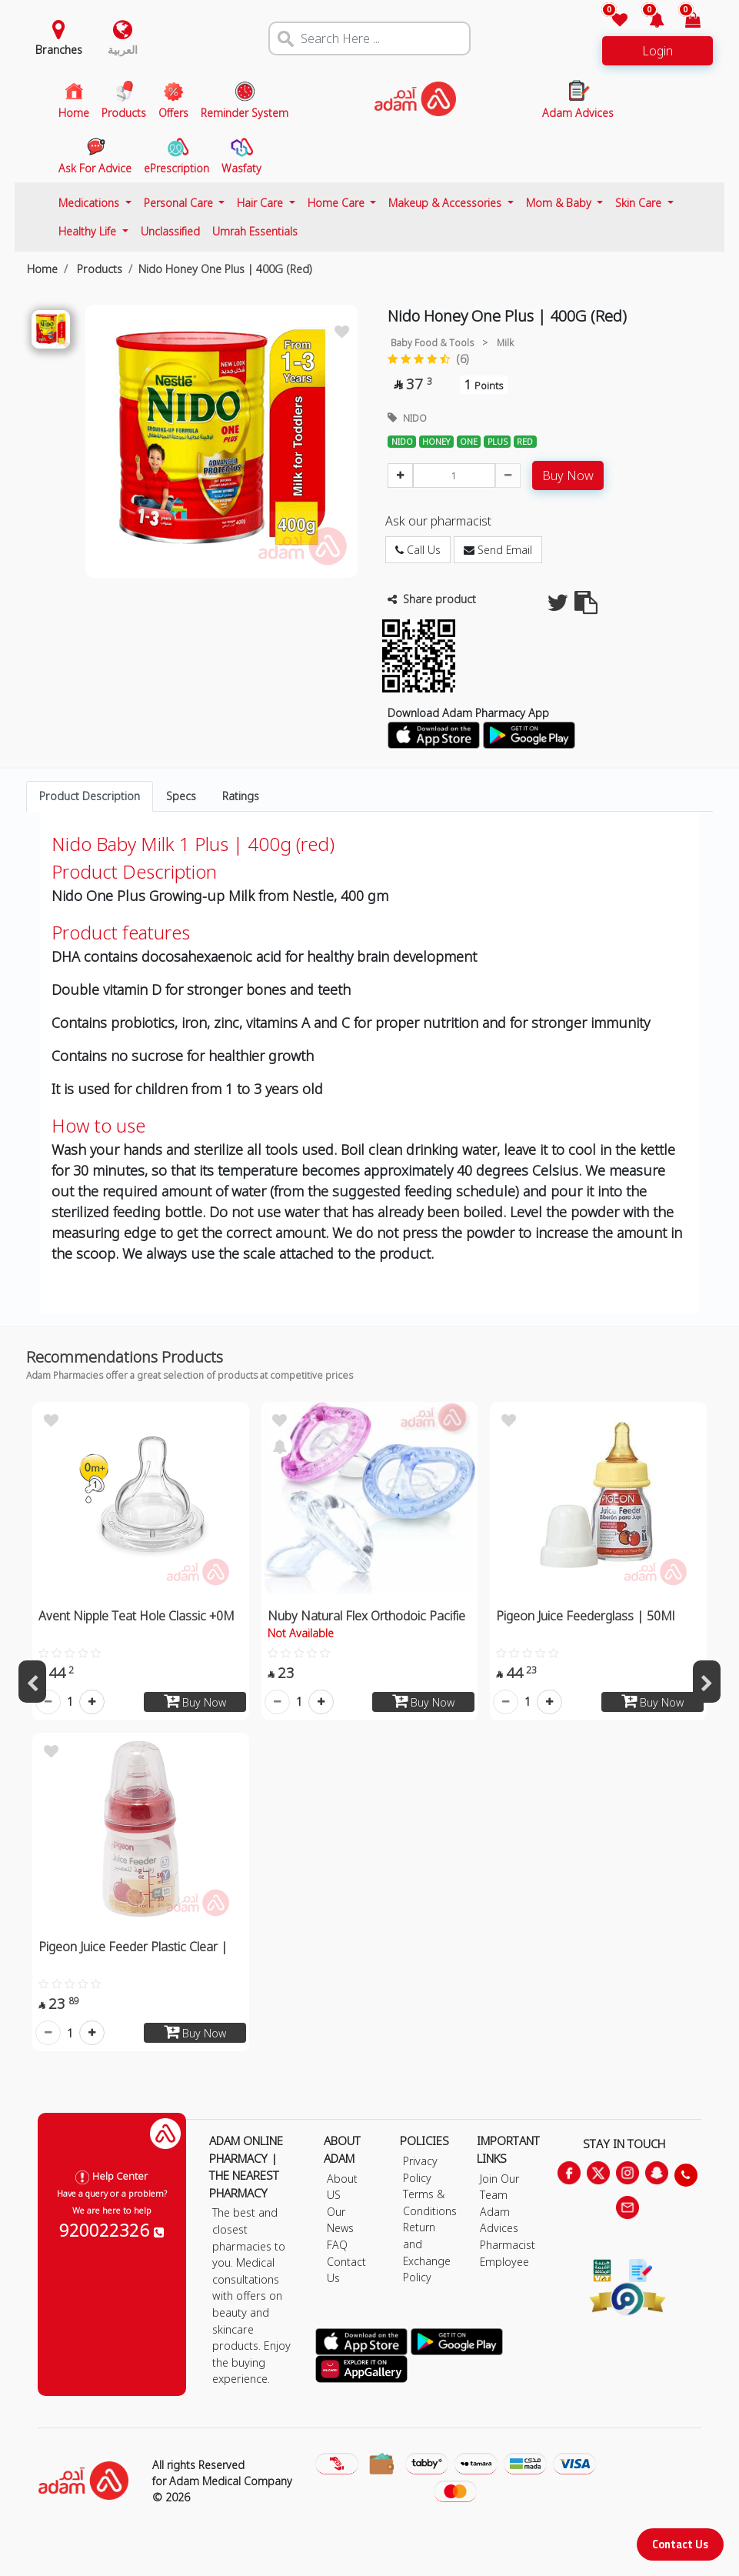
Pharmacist (507, 2244)
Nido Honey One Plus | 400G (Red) (225, 269)
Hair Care (261, 202)
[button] (647, 21)
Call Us (418, 549)
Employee (504, 2261)
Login (657, 50)
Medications (90, 202)
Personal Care (180, 202)
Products (98, 269)
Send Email (498, 549)
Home (42, 269)
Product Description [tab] (89, 796)
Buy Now (568, 475)
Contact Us (680, 2544)
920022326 (111, 2229)
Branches (58, 49)
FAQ (337, 2244)
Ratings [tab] (240, 796)
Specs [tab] (181, 796)
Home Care (338, 202)
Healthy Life (88, 231)
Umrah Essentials (255, 231)
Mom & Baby (560, 202)
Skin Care (639, 202)
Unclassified (170, 231)
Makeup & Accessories (446, 202)
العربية (123, 49)
